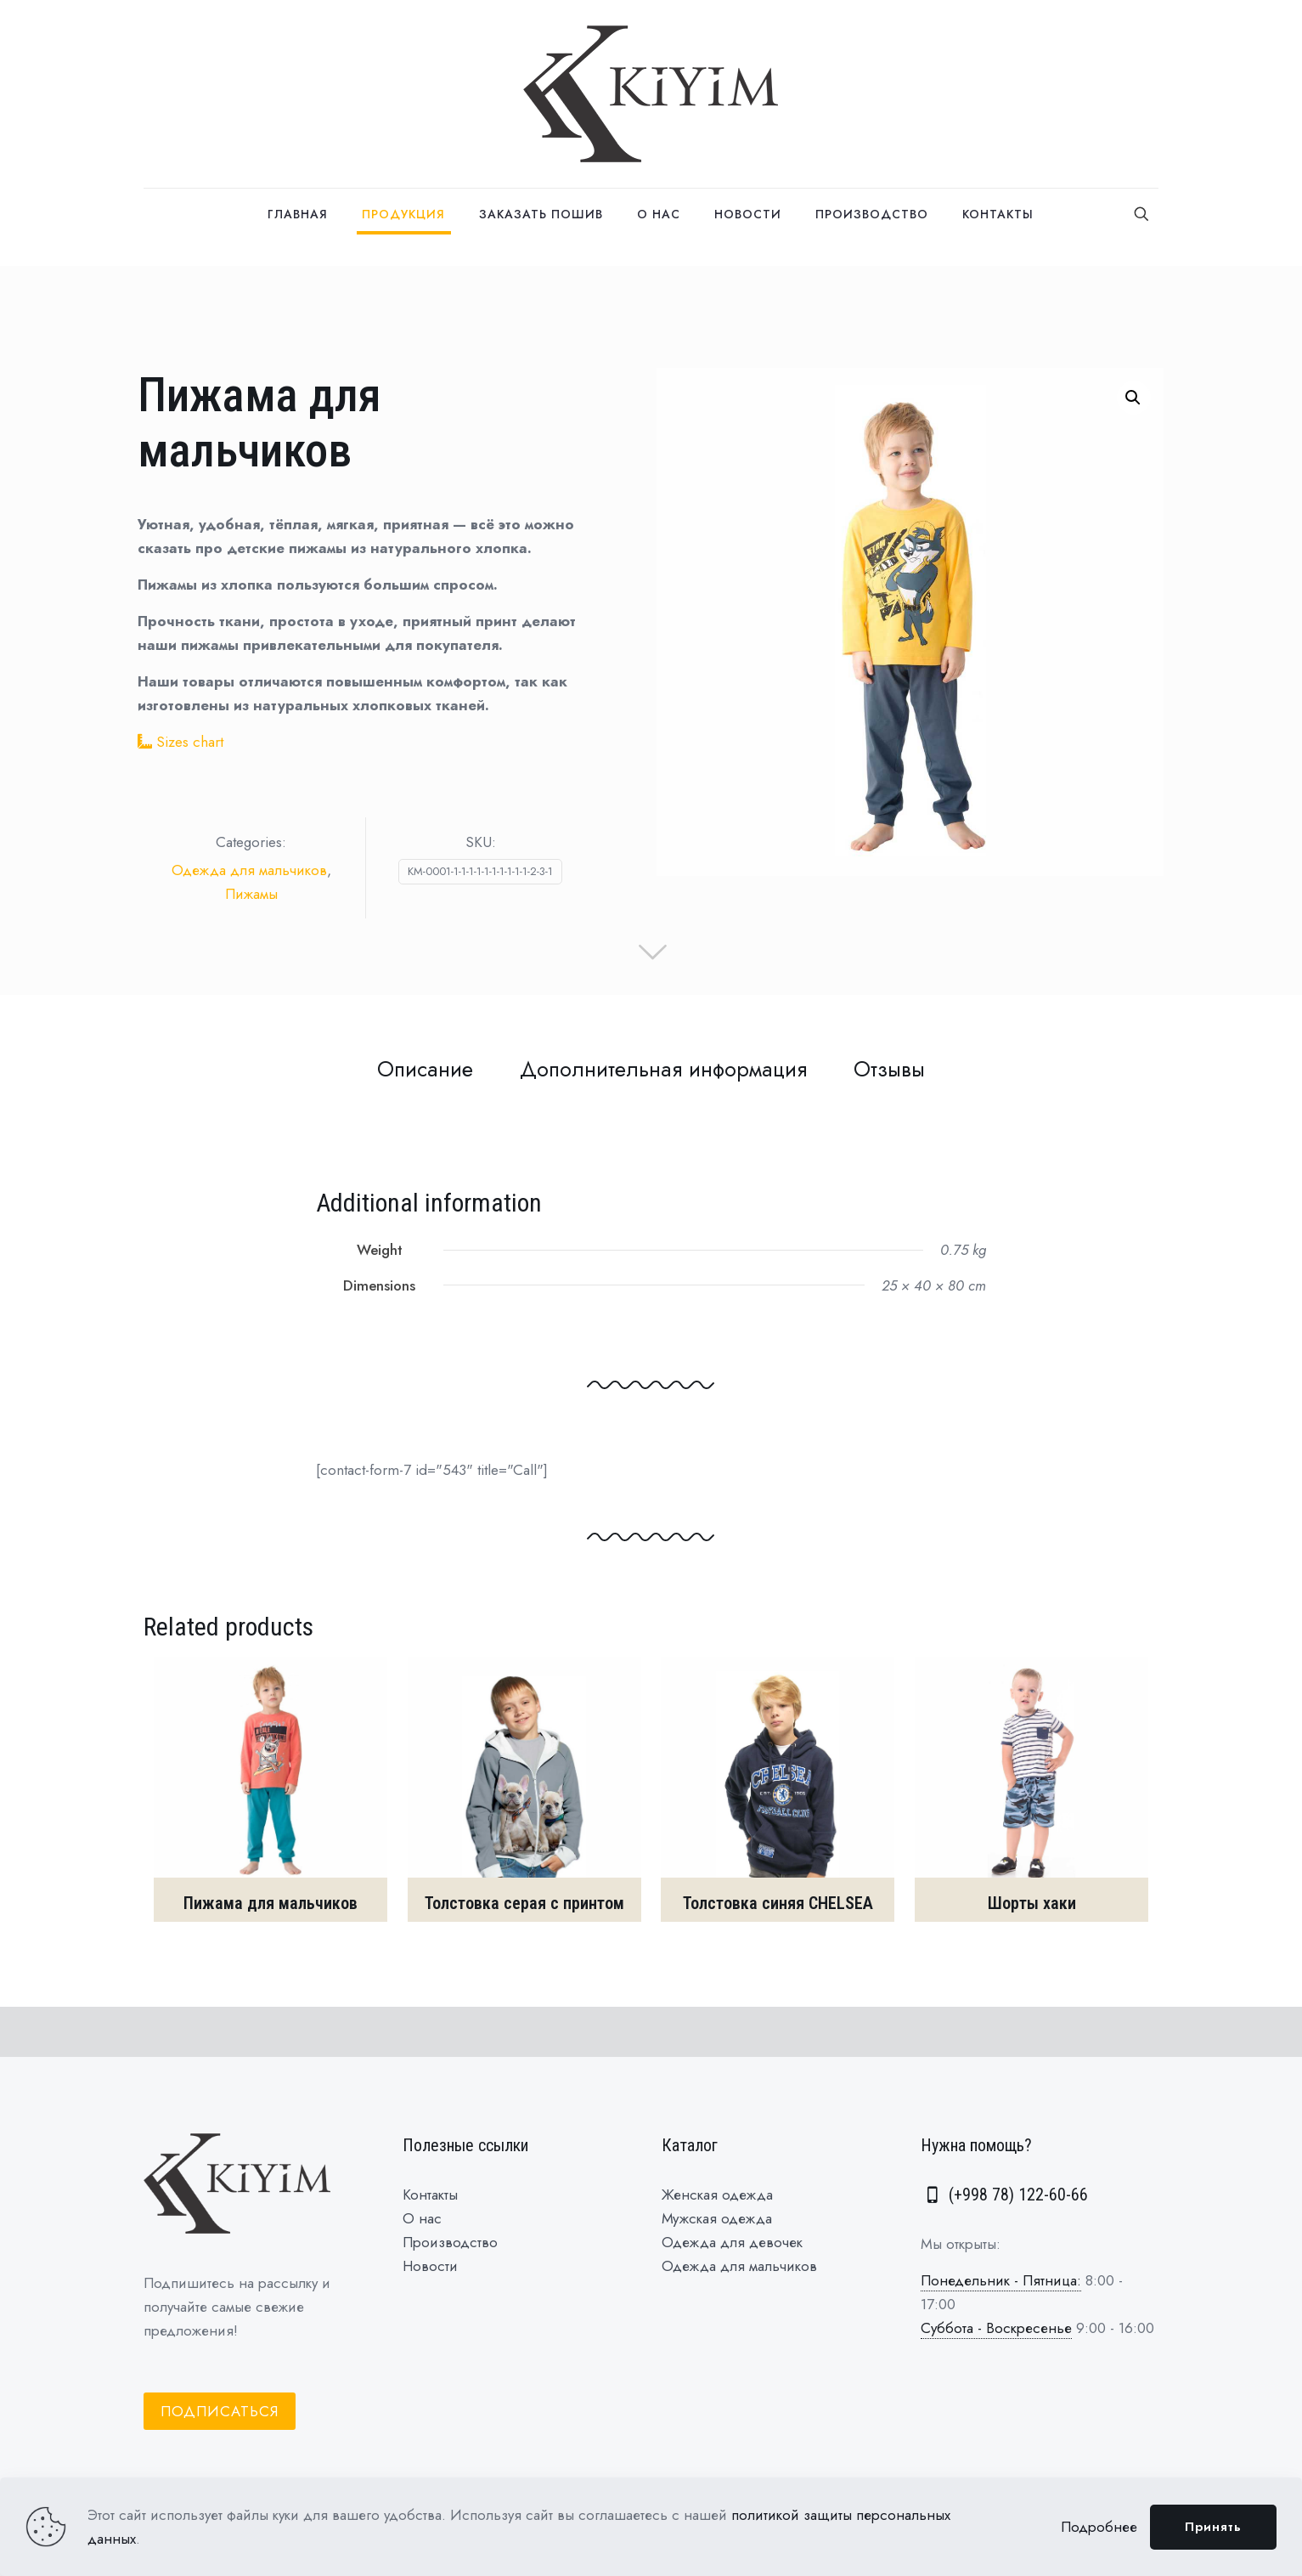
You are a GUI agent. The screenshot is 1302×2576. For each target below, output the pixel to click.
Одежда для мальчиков (249, 870)
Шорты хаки (1032, 1903)
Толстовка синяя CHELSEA (778, 1903)
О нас (422, 2218)
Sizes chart (189, 742)
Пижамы (251, 894)
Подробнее (1099, 2527)
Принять (1213, 2526)
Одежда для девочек (732, 2242)
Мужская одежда (717, 2218)
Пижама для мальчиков (270, 1903)
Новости (430, 2266)
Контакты (430, 2194)
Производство (450, 2242)
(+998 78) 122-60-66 (1004, 2194)
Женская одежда (717, 2194)
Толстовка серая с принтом (524, 1903)
